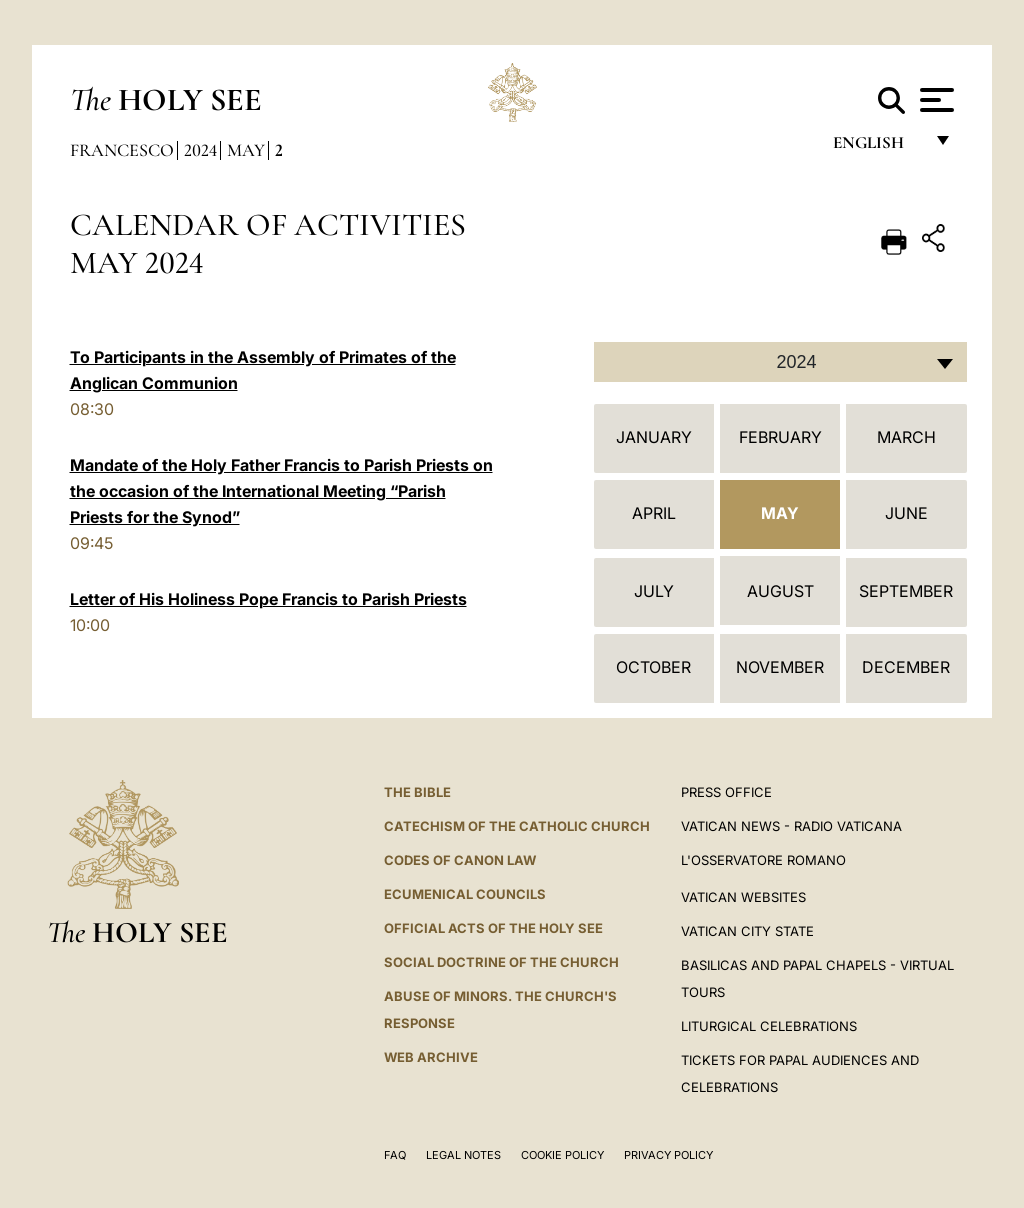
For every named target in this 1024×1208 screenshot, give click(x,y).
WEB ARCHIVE (431, 1057)
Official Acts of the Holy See (493, 928)
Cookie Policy (562, 1155)
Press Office (726, 792)
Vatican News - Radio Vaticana (791, 826)
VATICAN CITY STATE (747, 931)
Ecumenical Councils (465, 894)
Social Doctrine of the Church (501, 962)
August (780, 591)
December (906, 667)
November (780, 667)
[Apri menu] (934, 100)
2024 (200, 150)
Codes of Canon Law (460, 860)
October (653, 667)
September (906, 591)
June (906, 513)
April (654, 513)
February (780, 437)
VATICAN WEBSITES (743, 897)
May (246, 150)
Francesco (122, 150)
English (877, 147)
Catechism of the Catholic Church (517, 826)
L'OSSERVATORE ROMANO (763, 860)
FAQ (395, 1155)
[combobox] (780, 362)
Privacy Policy (668, 1155)
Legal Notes (463, 1155)
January (654, 437)
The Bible (417, 792)
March (906, 437)
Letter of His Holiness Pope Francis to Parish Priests (268, 599)
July (654, 591)
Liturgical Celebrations (769, 1026)
